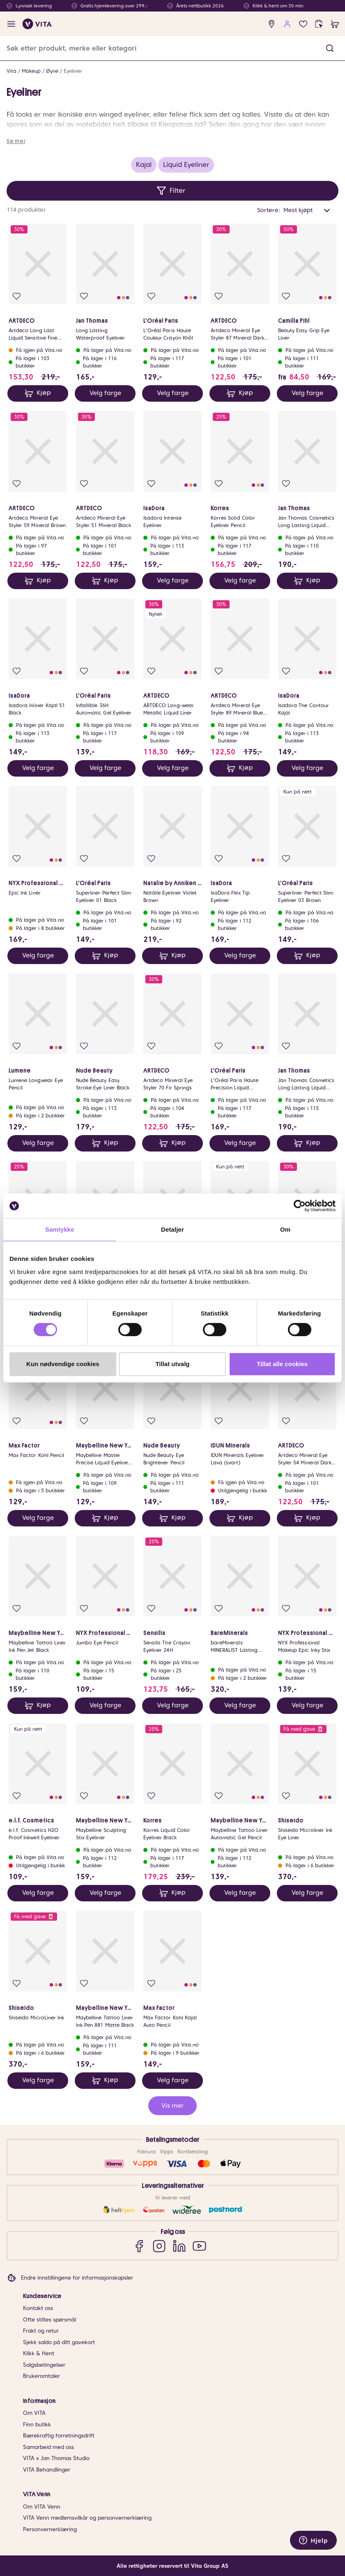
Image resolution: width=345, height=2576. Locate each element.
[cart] (335, 24)
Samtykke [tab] (59, 1229)
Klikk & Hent (38, 2353)
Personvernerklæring (50, 2529)
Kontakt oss (38, 2308)
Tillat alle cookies (282, 1363)
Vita (11, 71)
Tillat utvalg (172, 1363)
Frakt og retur (41, 2331)
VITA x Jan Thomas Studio (56, 2458)
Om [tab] (285, 1229)
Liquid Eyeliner (186, 165)
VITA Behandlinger (46, 2470)
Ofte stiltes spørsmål (49, 2320)
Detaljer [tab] (172, 1229)
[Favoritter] (303, 24)
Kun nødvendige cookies (62, 1363)
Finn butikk (37, 2424)
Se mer (16, 141)
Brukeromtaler (41, 2376)
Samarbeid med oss (48, 2447)
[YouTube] (199, 2245)
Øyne (52, 71)
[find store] (272, 24)
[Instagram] (159, 2245)
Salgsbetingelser (44, 2365)
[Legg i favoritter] (17, 296)
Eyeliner (73, 71)
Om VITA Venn (41, 2507)
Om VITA (34, 2413)
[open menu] (11, 24)
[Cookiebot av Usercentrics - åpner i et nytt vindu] (300, 1206)
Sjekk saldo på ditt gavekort (59, 2342)
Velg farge (105, 393)
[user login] (287, 24)
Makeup (31, 71)
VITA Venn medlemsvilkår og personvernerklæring (87, 2518)
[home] (37, 24)
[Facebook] (139, 2245)
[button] (329, 48)
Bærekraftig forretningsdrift (58, 2436)
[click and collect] (319, 24)
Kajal (144, 165)
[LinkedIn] (179, 2245)
